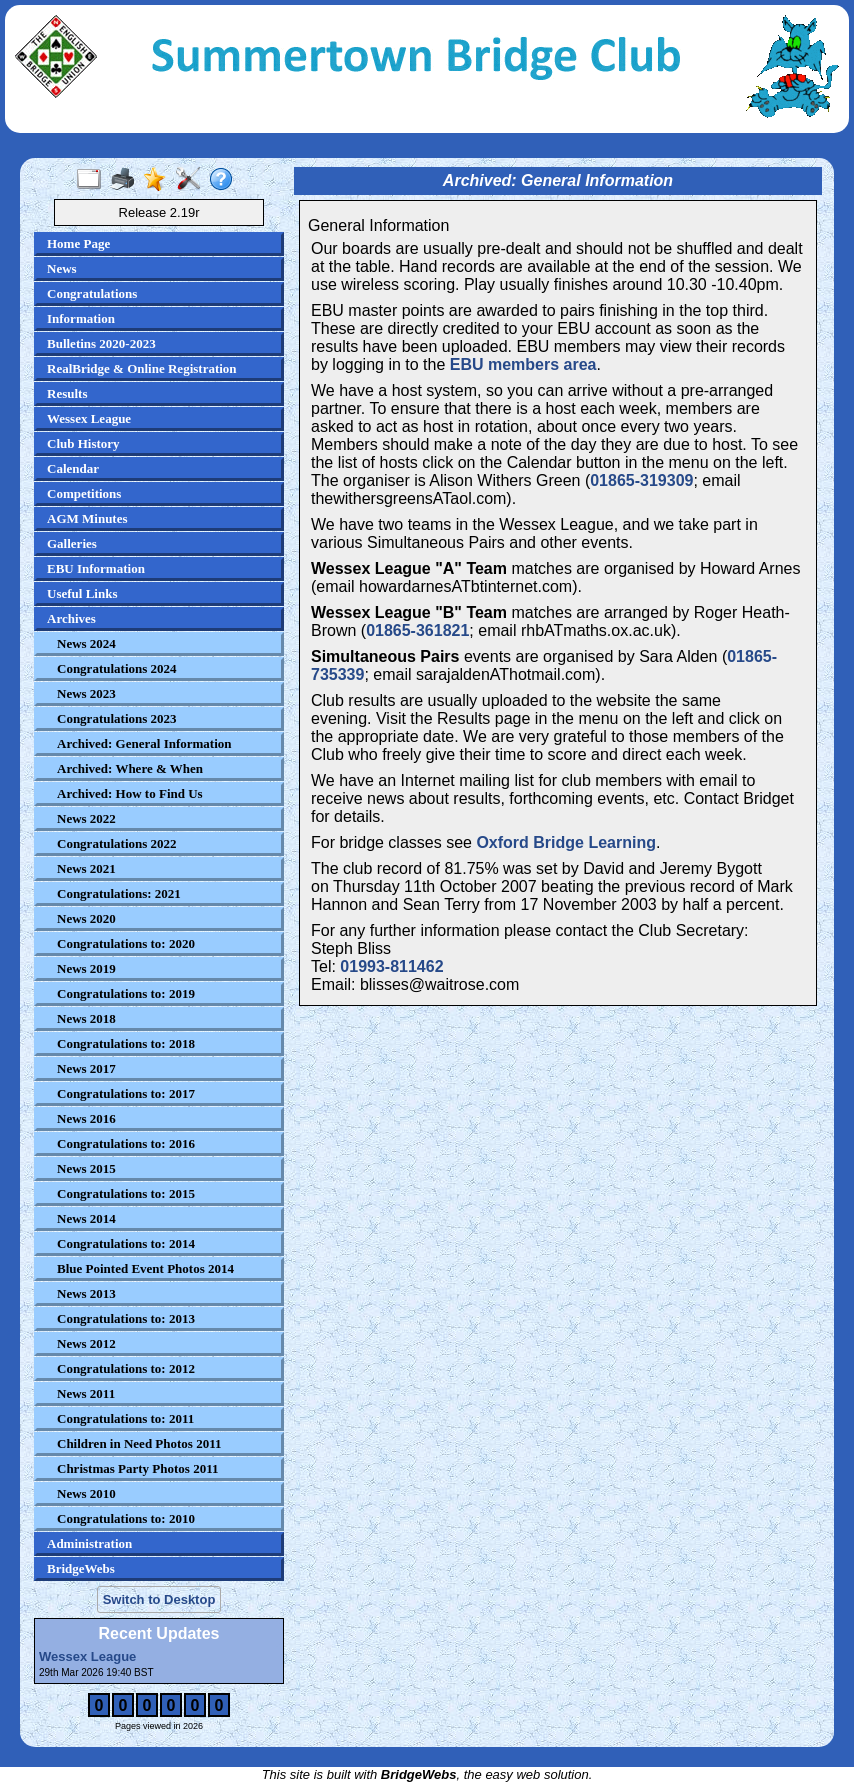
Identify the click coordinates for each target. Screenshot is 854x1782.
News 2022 (86, 818)
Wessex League (89, 418)
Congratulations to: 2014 (126, 1243)
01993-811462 (391, 966)
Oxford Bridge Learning (566, 842)
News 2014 (86, 1218)
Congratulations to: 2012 (126, 1368)
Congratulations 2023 (117, 718)
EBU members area (523, 364)
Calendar (73, 468)
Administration (89, 1543)
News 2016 (86, 1118)
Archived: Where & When (130, 768)
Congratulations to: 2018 (126, 1043)
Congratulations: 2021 (119, 893)
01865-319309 (641, 480)
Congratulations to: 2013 (126, 1318)
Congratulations (92, 293)
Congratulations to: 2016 (126, 1143)
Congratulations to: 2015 (126, 1193)
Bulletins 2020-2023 (101, 343)
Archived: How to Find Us (130, 793)
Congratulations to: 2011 (125, 1418)
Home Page (78, 243)
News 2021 (86, 868)
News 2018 (86, 1018)
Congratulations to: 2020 (126, 943)
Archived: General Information (144, 743)
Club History (83, 443)
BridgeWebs (81, 1568)
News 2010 (86, 1493)
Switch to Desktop (159, 1599)
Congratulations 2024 (117, 668)
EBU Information (96, 568)
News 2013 (86, 1293)
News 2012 (86, 1343)
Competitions (84, 493)
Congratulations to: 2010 (126, 1518)
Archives (71, 618)
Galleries (72, 543)
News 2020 (86, 918)
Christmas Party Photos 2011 (137, 1468)
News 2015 (86, 1168)
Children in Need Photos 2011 (139, 1443)
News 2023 (86, 693)
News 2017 (86, 1068)
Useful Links (82, 593)
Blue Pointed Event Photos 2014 (145, 1268)
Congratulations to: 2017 (126, 1093)
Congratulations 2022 (117, 843)
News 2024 (86, 643)
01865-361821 (417, 630)
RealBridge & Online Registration (142, 368)
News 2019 (86, 968)
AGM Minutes (87, 518)
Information (81, 318)
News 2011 (86, 1393)
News (62, 268)
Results (67, 393)
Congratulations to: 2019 (126, 993)
